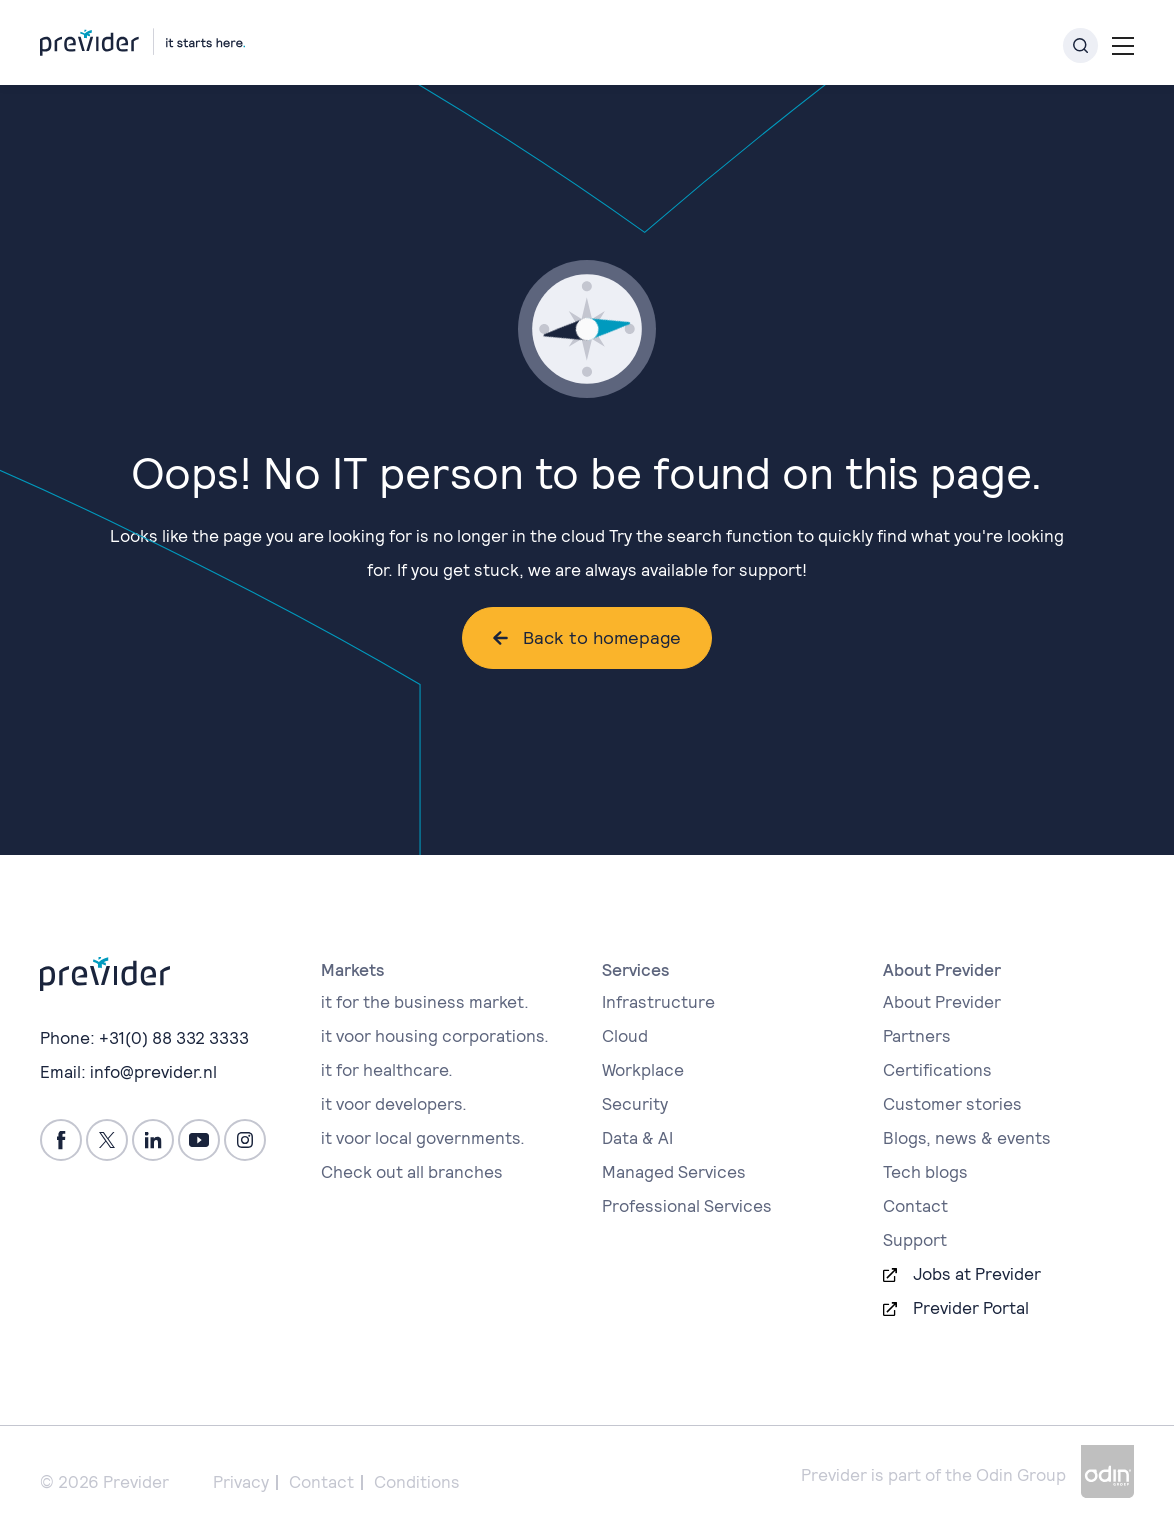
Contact (915, 1206)
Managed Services (674, 1172)
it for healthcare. (387, 1070)
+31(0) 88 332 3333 (174, 1038)
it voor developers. (394, 1104)
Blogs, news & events (967, 1138)
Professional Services (687, 1206)
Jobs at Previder (977, 1274)
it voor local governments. (423, 1138)
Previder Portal (971, 1308)
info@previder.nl (153, 1072)
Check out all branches (412, 1172)
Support (915, 1240)
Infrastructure (658, 1002)
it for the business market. (425, 1002)
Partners (917, 1036)
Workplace (643, 1070)
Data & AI (637, 1138)
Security (635, 1104)
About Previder (942, 1002)
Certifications (937, 1070)
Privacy (241, 1482)
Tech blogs (925, 1172)
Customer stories (952, 1104)
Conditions (417, 1482)
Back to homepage (602, 637)
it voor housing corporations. (435, 1036)
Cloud (625, 1036)
